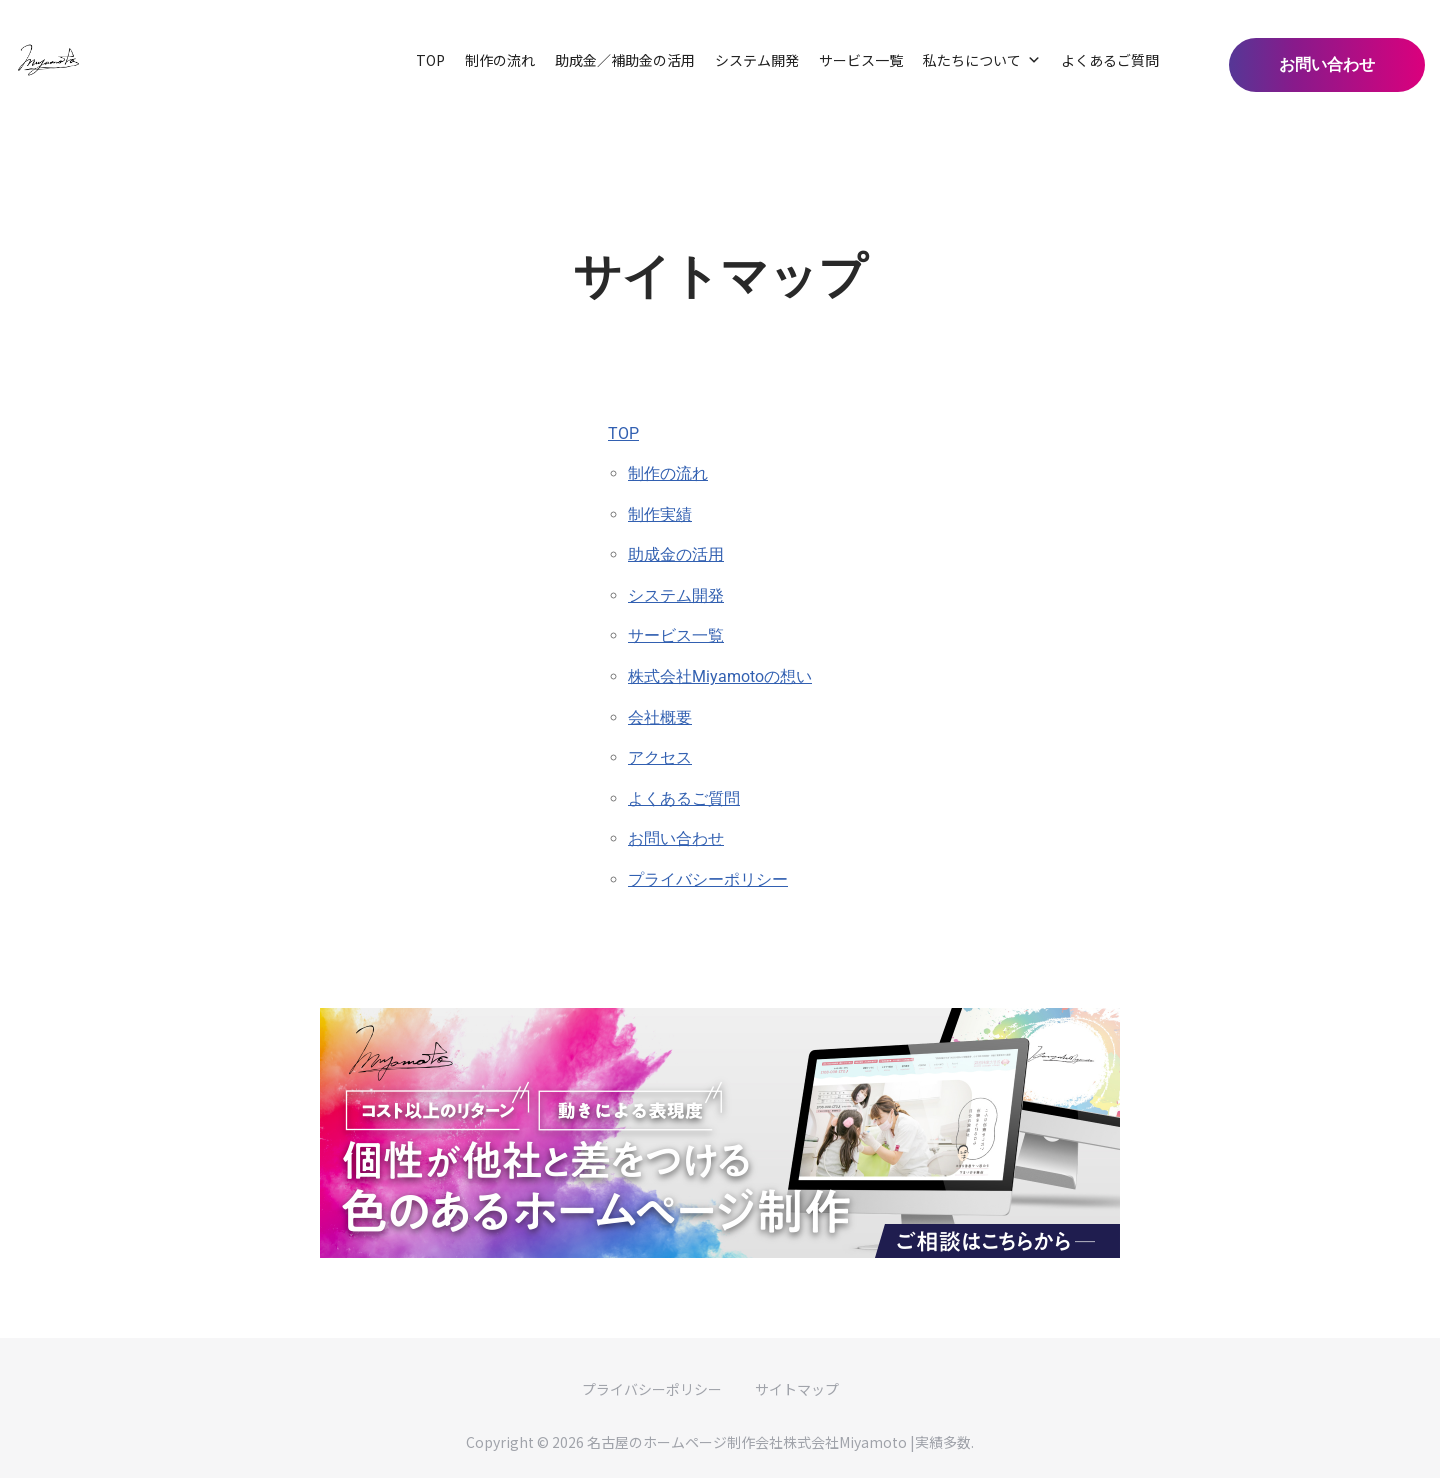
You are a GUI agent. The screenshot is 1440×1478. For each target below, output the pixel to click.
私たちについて (982, 60)
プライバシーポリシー (708, 879)
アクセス (660, 757)
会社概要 (660, 717)
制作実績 (660, 514)
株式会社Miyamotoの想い (720, 676)
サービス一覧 (861, 60)
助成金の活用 (676, 554)
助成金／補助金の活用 (625, 60)
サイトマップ (797, 1389)
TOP (430, 60)
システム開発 (757, 60)
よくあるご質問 (1110, 60)
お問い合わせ (676, 838)
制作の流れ (500, 60)
